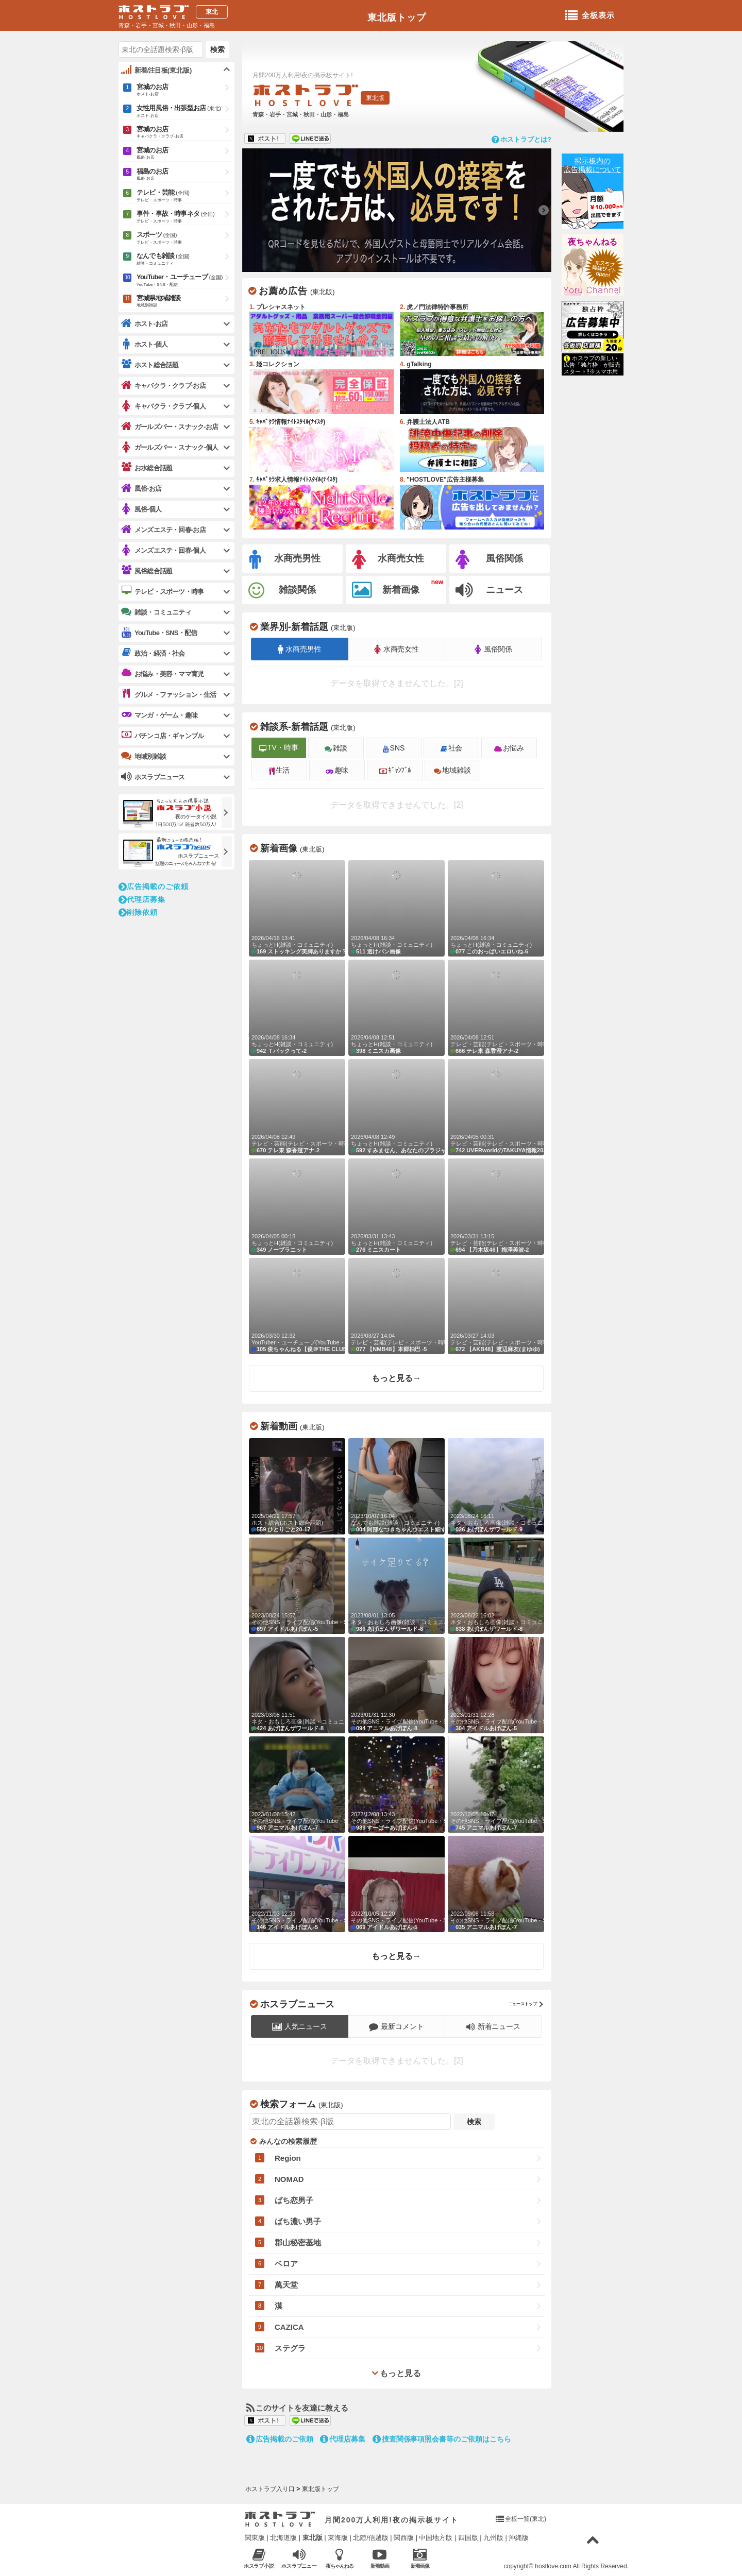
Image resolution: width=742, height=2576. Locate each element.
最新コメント (396, 2026)
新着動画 (379, 2558)
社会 (452, 748)
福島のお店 (184, 174)
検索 (217, 49)
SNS (394, 748)
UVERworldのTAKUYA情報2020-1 (496, 1107)
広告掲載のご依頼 (154, 886)
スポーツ (184, 238)
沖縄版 (519, 2537)
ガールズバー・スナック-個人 (169, 447)
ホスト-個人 (144, 344)
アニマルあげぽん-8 (396, 1685)
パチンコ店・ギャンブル (162, 735)
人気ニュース (300, 2026)
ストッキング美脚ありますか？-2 (297, 908)
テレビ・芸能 (184, 196)
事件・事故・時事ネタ (184, 217)
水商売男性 (285, 559)
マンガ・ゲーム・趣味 (159, 715)
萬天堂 (286, 2284)
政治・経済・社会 (153, 653)
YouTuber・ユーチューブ (184, 280)
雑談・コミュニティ (156, 612)
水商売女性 (388, 559)
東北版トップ (396, 17)
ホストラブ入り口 (280, 2519)
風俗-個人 (141, 509)
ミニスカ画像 (396, 1008)
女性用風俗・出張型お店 (184, 112)
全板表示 (590, 16)
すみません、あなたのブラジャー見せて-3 (396, 1107)
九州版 (493, 2537)
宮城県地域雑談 (184, 301)
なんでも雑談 (184, 259)
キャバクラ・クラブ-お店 (163, 385)
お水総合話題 (146, 468)
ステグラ (290, 2348)
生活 (279, 770)
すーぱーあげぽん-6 (396, 1784)
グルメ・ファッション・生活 (168, 694)
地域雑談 (452, 770)
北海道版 (283, 2537)
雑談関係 (282, 591)
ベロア (286, 2263)
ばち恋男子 (294, 2200)
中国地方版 (435, 2537)
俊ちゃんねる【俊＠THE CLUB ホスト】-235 (297, 1306)
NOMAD (289, 2179)
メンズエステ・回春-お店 (163, 529)
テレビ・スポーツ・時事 (162, 591)
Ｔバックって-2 (297, 1008)
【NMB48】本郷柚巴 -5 (396, 1306)
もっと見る (396, 2373)
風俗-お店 (141, 488)
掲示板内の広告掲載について (592, 165)
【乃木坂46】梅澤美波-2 (496, 1206)
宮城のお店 (184, 90)
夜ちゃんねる (592, 241)
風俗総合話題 (146, 571)
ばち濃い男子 (298, 2221)
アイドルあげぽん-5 (297, 1586)
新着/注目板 (156, 70)
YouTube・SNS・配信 (159, 632)
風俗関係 (489, 559)
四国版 (468, 2537)
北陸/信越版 (371, 2537)
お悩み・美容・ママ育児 (162, 674)
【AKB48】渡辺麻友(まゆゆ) (496, 1306)
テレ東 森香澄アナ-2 (496, 1008)
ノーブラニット (297, 1206)
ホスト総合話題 (149, 365)
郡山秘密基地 (298, 2242)
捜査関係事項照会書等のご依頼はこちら (442, 2439)
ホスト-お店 (144, 323)
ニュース (489, 590)
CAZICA (289, 2327)
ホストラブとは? (521, 139)
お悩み (509, 748)
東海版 (338, 2537)
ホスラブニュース (153, 777)
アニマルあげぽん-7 (297, 1784)
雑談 (336, 748)
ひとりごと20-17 (297, 1486)
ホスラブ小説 (259, 2558)
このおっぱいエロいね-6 (496, 908)
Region (288, 2158)
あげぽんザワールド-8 (396, 1586)
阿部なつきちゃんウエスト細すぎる (396, 1486)
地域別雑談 (143, 756)
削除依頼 (138, 912)
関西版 (404, 2537)
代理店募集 (142, 899)
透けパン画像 (396, 908)
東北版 (312, 2537)
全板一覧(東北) (525, 2518)
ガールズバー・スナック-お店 (169, 426)
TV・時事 (278, 747)
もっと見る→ (396, 1378)
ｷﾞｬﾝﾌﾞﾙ (395, 770)
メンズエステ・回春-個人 (163, 550)
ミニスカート (396, 1206)
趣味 (337, 770)
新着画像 (385, 590)
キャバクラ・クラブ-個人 (163, 406)
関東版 (255, 2537)
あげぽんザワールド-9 (496, 1486)
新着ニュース (493, 2026)
